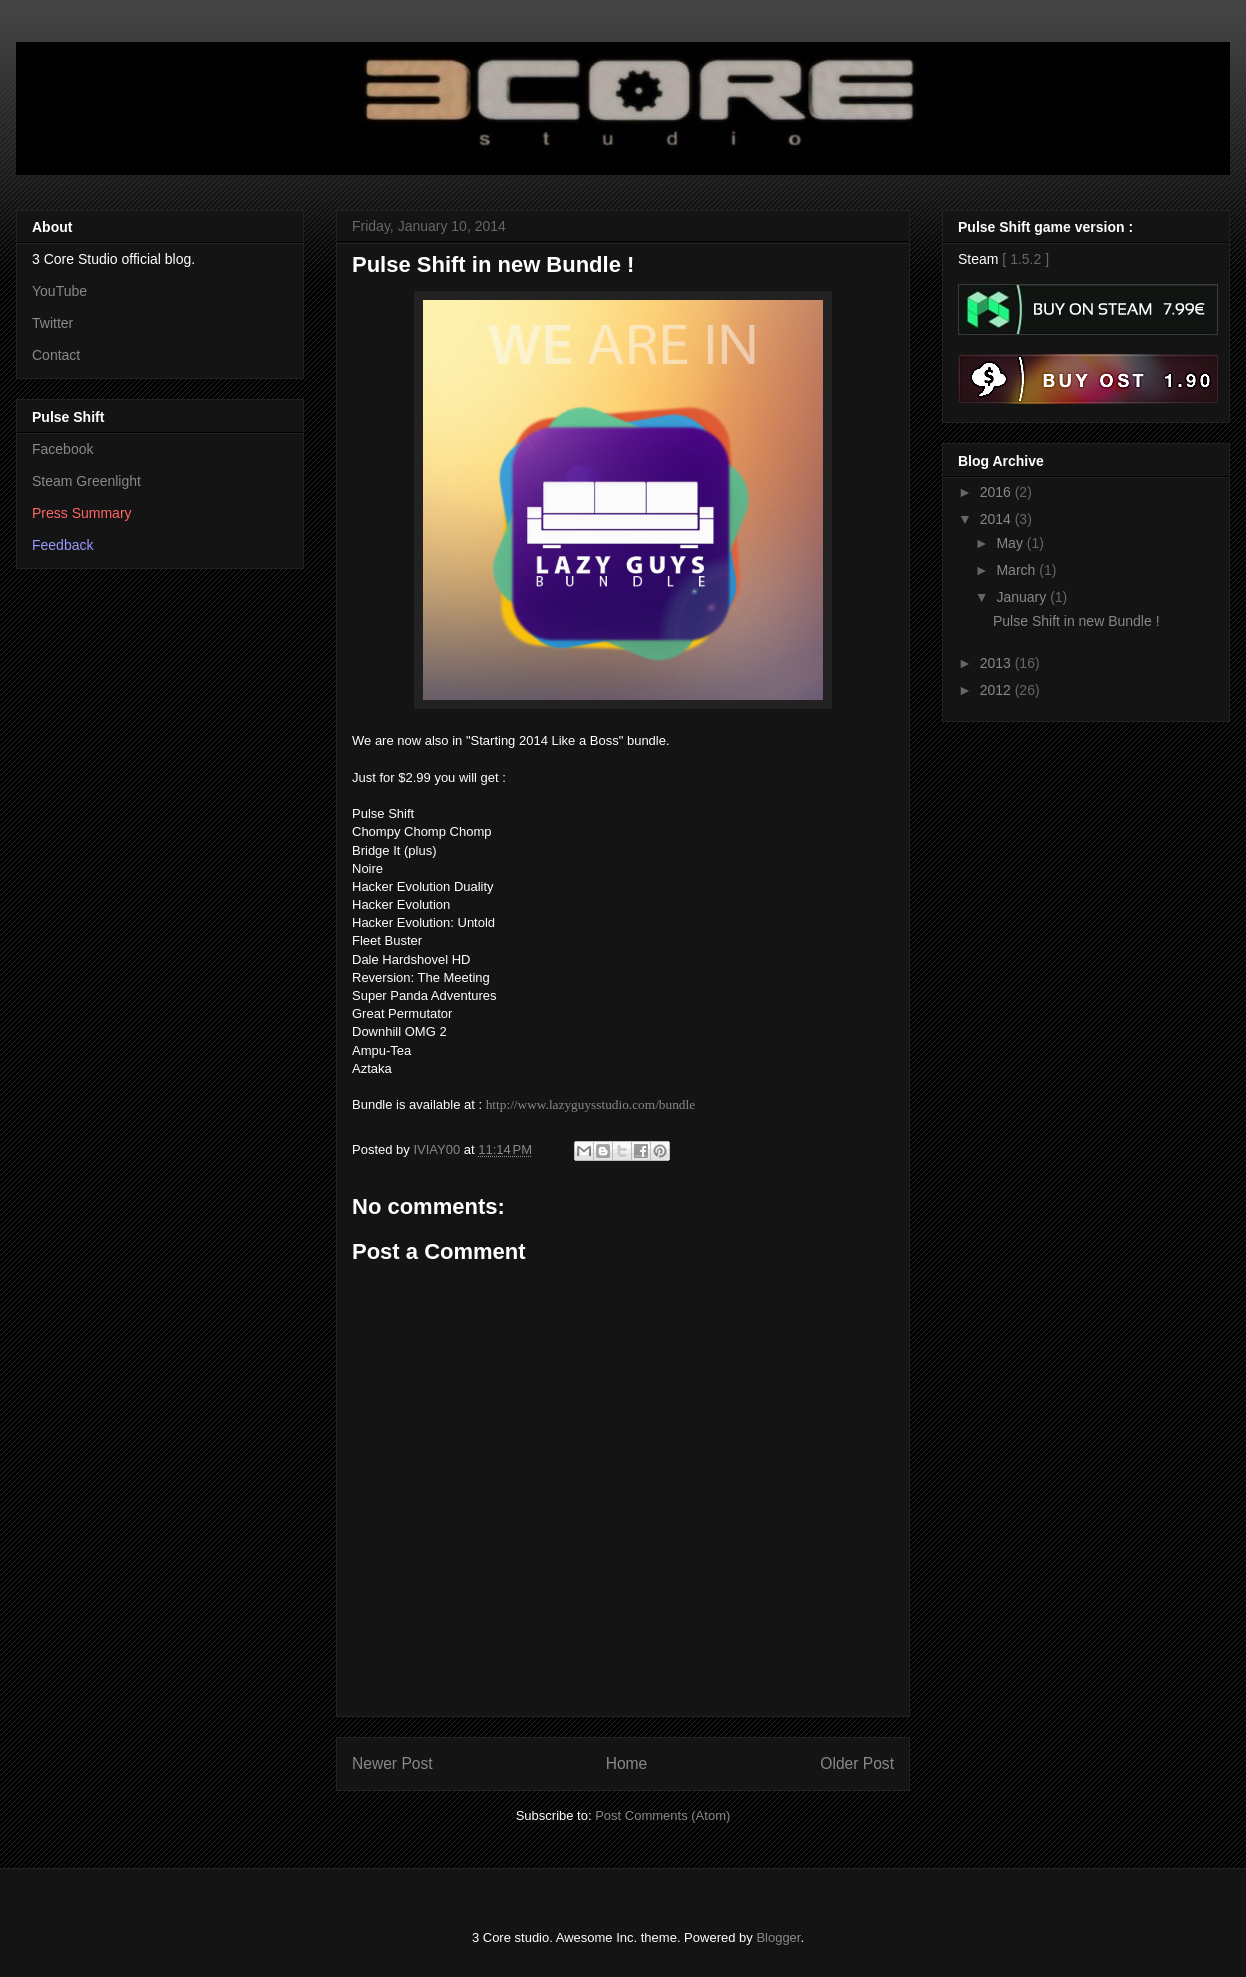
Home (627, 1763)
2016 (997, 492)
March (1017, 570)
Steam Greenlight (86, 481)
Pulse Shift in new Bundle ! (1076, 621)
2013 (997, 663)
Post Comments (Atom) (662, 1815)
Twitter (52, 323)
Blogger (778, 1937)
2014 (997, 519)
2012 (997, 690)
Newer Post (392, 1763)
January (1023, 597)
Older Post (857, 1763)
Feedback (62, 545)
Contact (56, 355)
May (1011, 543)
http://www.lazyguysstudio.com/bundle (590, 1104)
